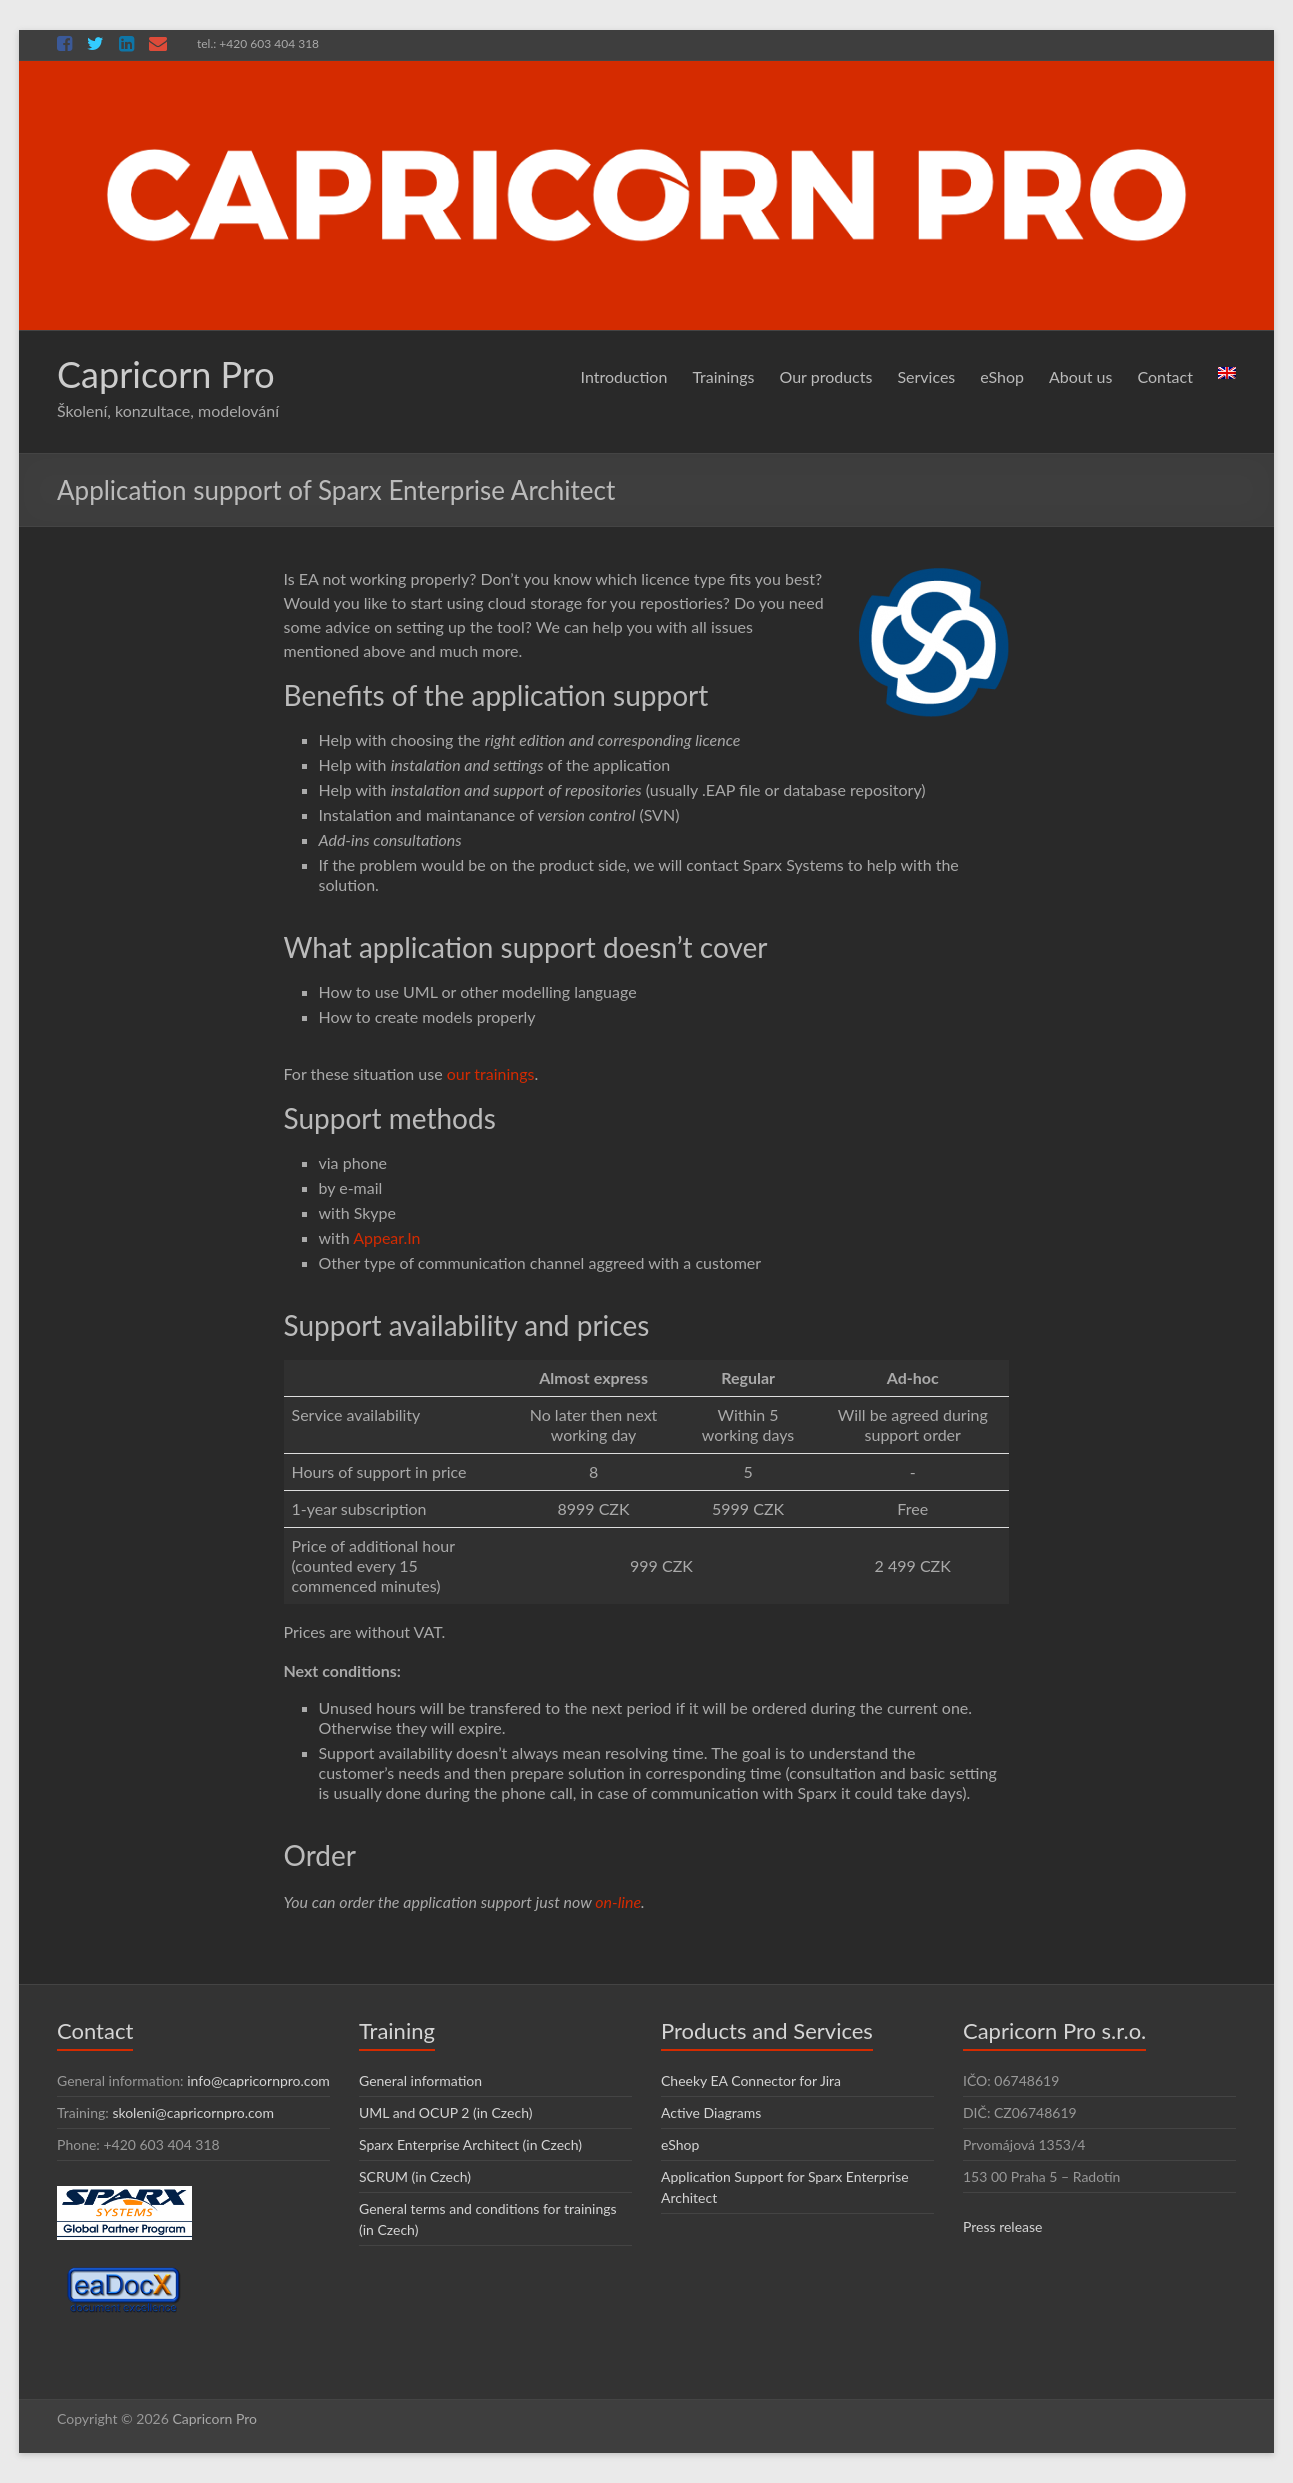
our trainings (491, 1073)
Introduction (624, 376)
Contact (1164, 376)
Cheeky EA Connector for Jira (751, 2080)
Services (926, 376)
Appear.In (386, 1237)
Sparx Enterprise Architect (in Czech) (470, 2144)
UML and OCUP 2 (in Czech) (445, 2112)
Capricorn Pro (166, 374)
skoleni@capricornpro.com (193, 2112)
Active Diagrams (711, 2112)
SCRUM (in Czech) (415, 2176)
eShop (1002, 376)
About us (1080, 376)
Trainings (723, 376)
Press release (1003, 2226)
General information (420, 2080)
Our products (826, 376)
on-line (618, 1901)
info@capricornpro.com (258, 2080)
